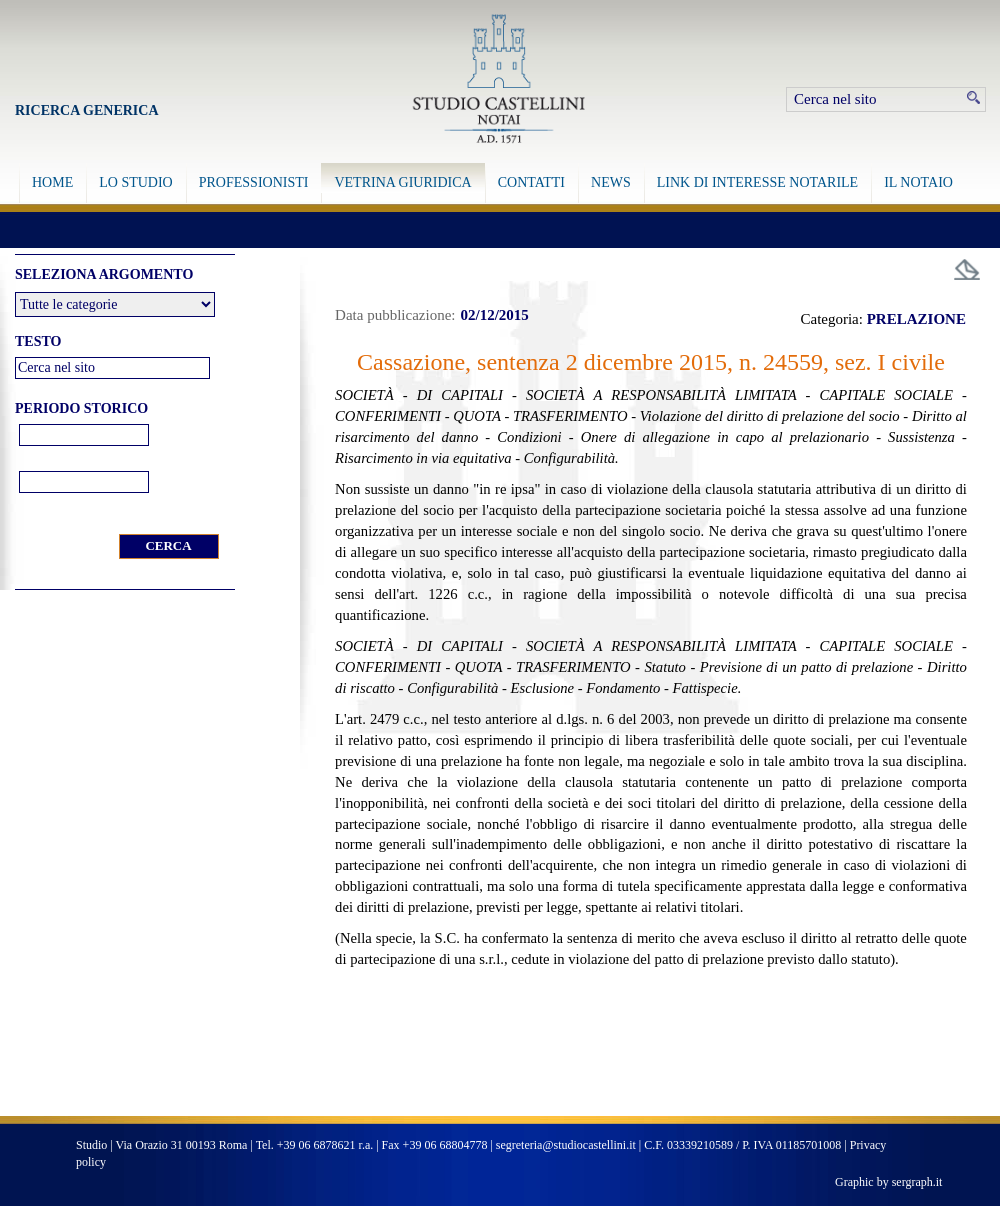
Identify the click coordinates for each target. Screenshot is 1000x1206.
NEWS (611, 182)
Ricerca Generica (87, 110)
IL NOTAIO (918, 182)
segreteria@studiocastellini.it (566, 1145)
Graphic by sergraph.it (888, 1182)
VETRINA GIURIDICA (402, 182)
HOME (52, 182)
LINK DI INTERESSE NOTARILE (757, 182)
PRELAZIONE (916, 319)
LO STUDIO (136, 182)
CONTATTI (531, 182)
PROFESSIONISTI (254, 182)
